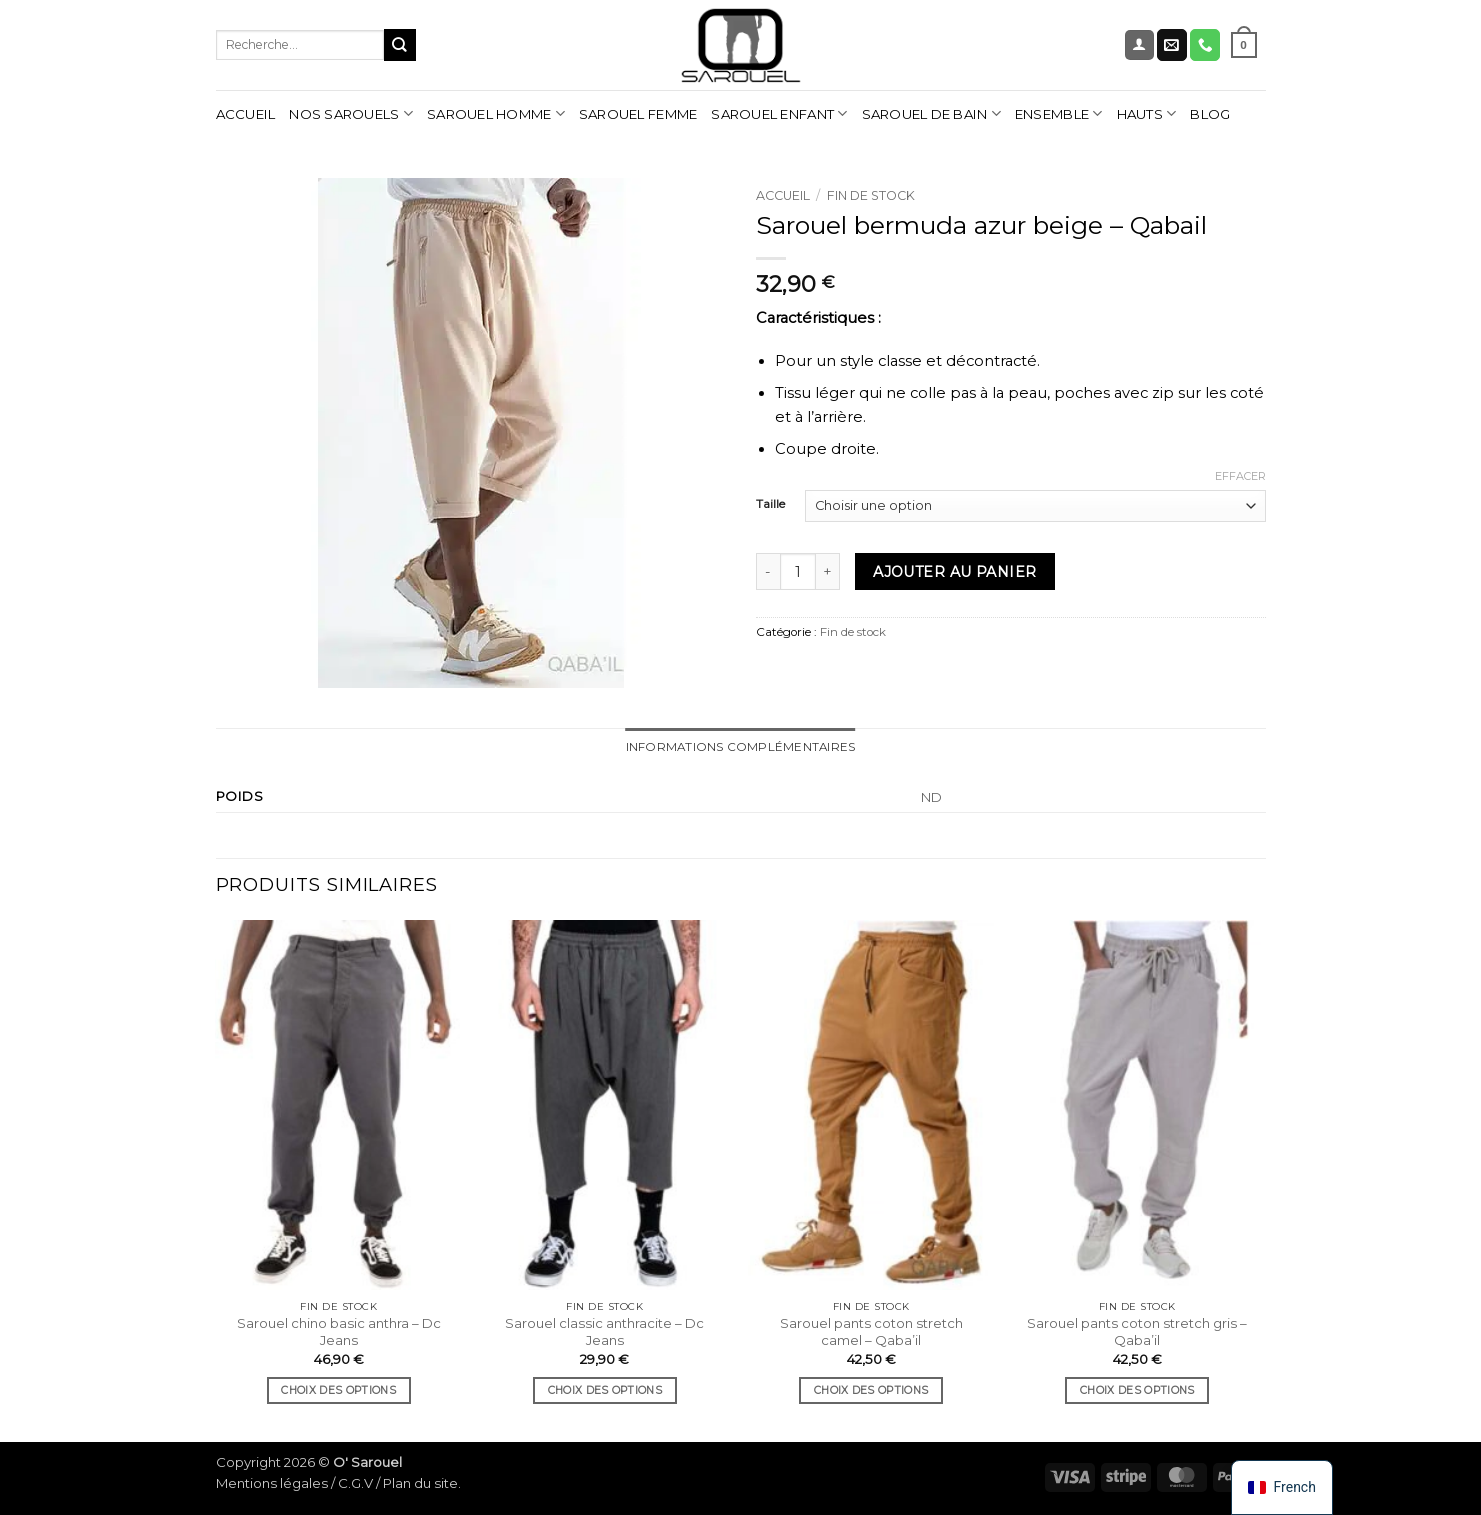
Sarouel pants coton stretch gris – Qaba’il (1137, 1331)
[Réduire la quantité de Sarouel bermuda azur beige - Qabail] (768, 571)
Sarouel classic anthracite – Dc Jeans (604, 1331)
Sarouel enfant (779, 113)
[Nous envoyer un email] (1172, 44)
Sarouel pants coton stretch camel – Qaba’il (871, 1331)
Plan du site (420, 1483)
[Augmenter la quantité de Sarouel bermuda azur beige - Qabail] (828, 571)
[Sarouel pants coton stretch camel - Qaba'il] (871, 1105)
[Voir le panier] (1244, 45)
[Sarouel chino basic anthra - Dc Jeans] (338, 1105)
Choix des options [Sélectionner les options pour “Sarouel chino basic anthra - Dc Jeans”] (338, 1390)
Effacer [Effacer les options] (1240, 476)
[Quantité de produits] (798, 571)
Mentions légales (272, 1483)
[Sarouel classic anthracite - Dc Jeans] (605, 1105)
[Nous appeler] (1205, 44)
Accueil (246, 114)
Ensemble (1059, 113)
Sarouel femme (638, 114)
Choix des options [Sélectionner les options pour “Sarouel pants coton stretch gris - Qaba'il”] (1137, 1390)
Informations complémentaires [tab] (741, 747)
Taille (770, 504)
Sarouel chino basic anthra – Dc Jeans (339, 1331)
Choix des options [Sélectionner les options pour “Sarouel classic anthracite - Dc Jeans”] (605, 1390)
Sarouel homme (496, 113)
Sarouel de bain (931, 113)
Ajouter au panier (954, 572)
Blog (1210, 114)
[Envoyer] (400, 44)
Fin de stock (871, 195)
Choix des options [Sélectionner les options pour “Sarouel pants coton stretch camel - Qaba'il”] (871, 1390)
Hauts (1147, 113)
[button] (1139, 45)
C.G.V (355, 1483)
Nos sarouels (351, 113)
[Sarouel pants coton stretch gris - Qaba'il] (1137, 1105)
